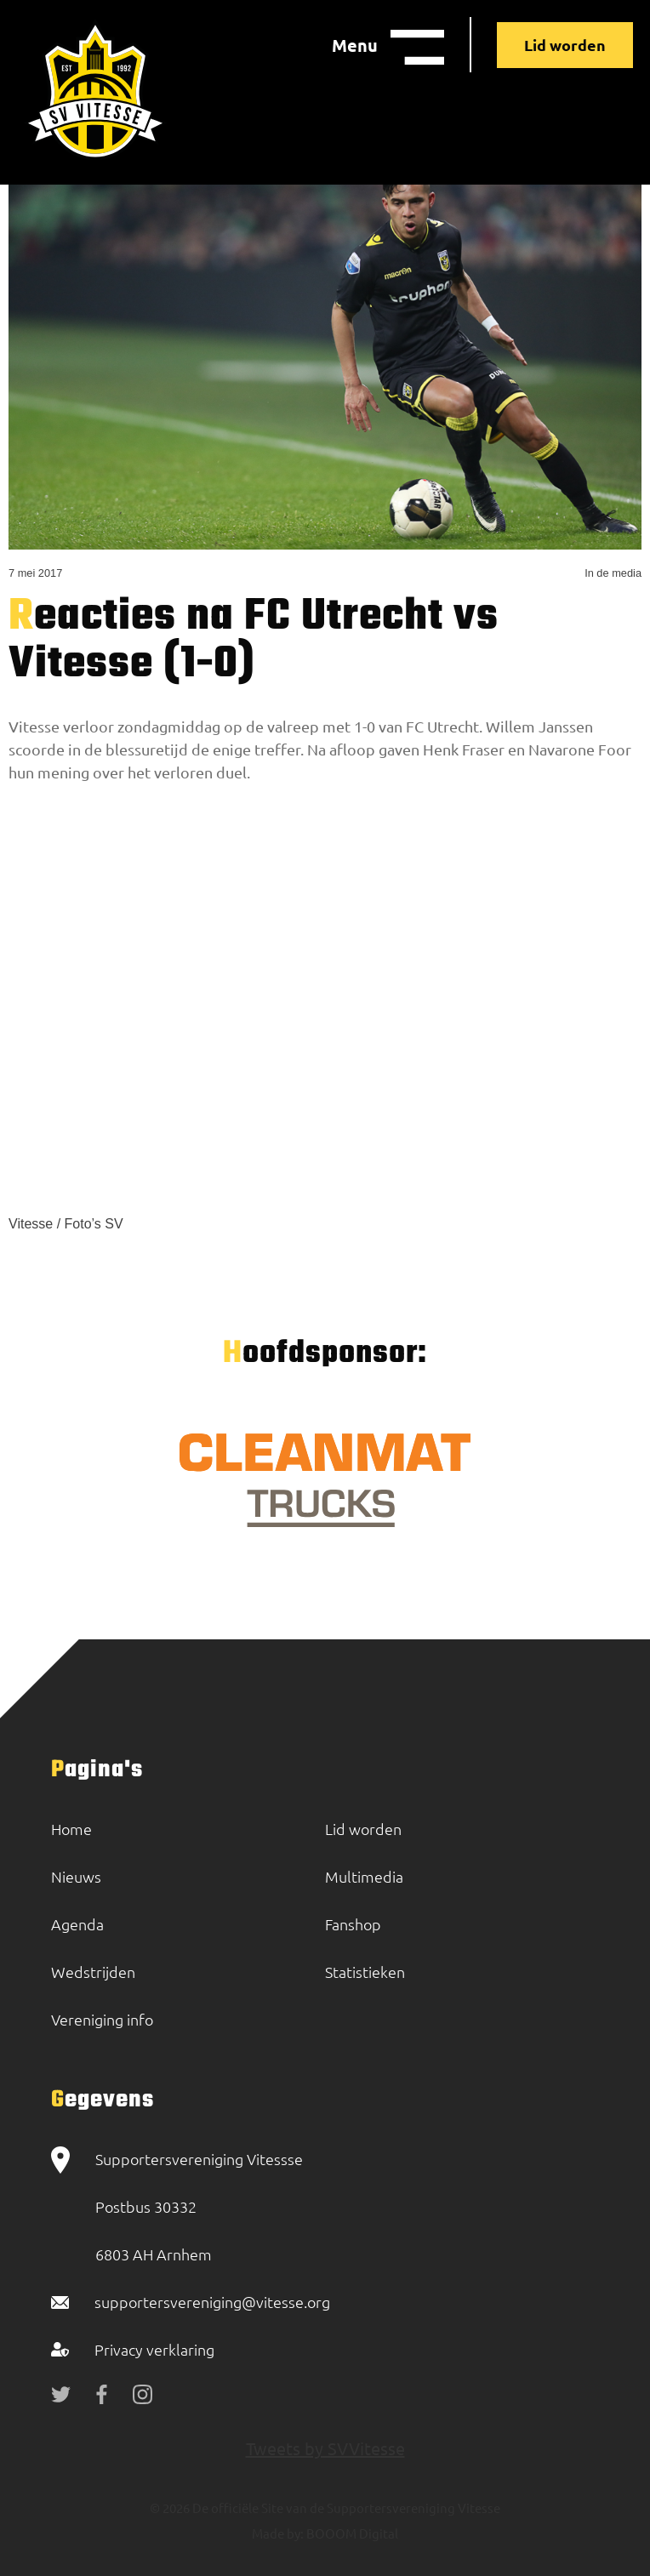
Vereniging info (102, 2019)
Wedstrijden (93, 1971)
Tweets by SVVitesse (325, 2448)
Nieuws (76, 1876)
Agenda (77, 1924)
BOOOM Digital (351, 2533)
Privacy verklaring (154, 2349)
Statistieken (365, 1971)
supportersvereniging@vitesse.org (212, 2301)
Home (71, 1828)
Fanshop (353, 1924)
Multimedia (364, 1876)
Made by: (278, 2533)
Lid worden (565, 44)
